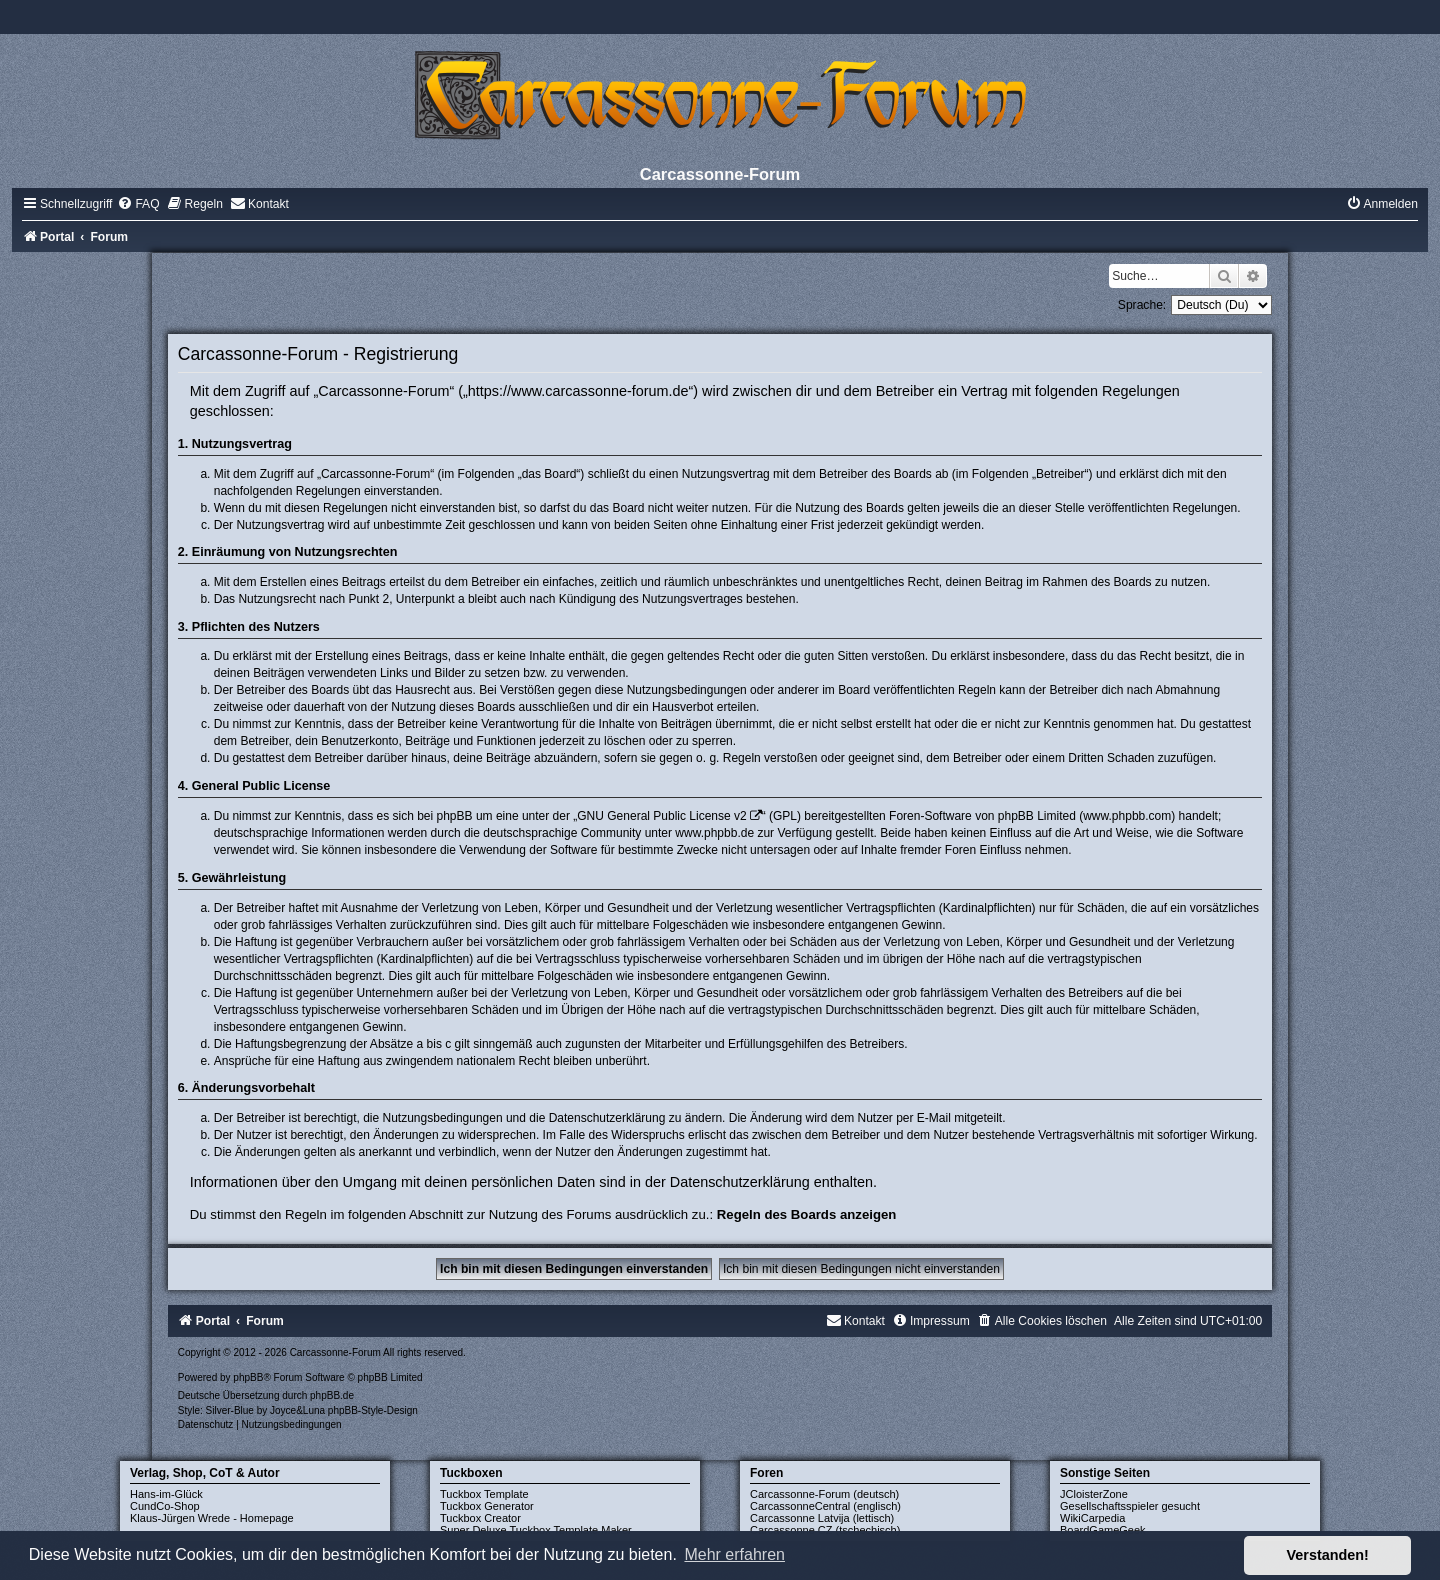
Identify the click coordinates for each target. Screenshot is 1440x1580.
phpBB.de (332, 1395)
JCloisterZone (1094, 1494)
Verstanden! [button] (1328, 1555)
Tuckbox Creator (480, 1518)
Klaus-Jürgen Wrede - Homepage (212, 1518)
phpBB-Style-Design (373, 1410)
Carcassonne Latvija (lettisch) (822, 1518)
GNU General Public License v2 (661, 816)
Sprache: (1142, 305)
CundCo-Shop (165, 1506)
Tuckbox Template (484, 1494)
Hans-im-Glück (166, 1494)
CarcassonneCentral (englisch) (825, 1506)
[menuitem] (138, 204)
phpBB (248, 1377)
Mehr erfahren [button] (734, 1554)
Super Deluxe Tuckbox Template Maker (536, 1530)
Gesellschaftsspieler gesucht (1130, 1506)
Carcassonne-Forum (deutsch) (824, 1494)
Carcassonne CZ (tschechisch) (825, 1530)
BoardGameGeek (1103, 1530)
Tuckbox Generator (487, 1506)
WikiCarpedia (1092, 1518)
